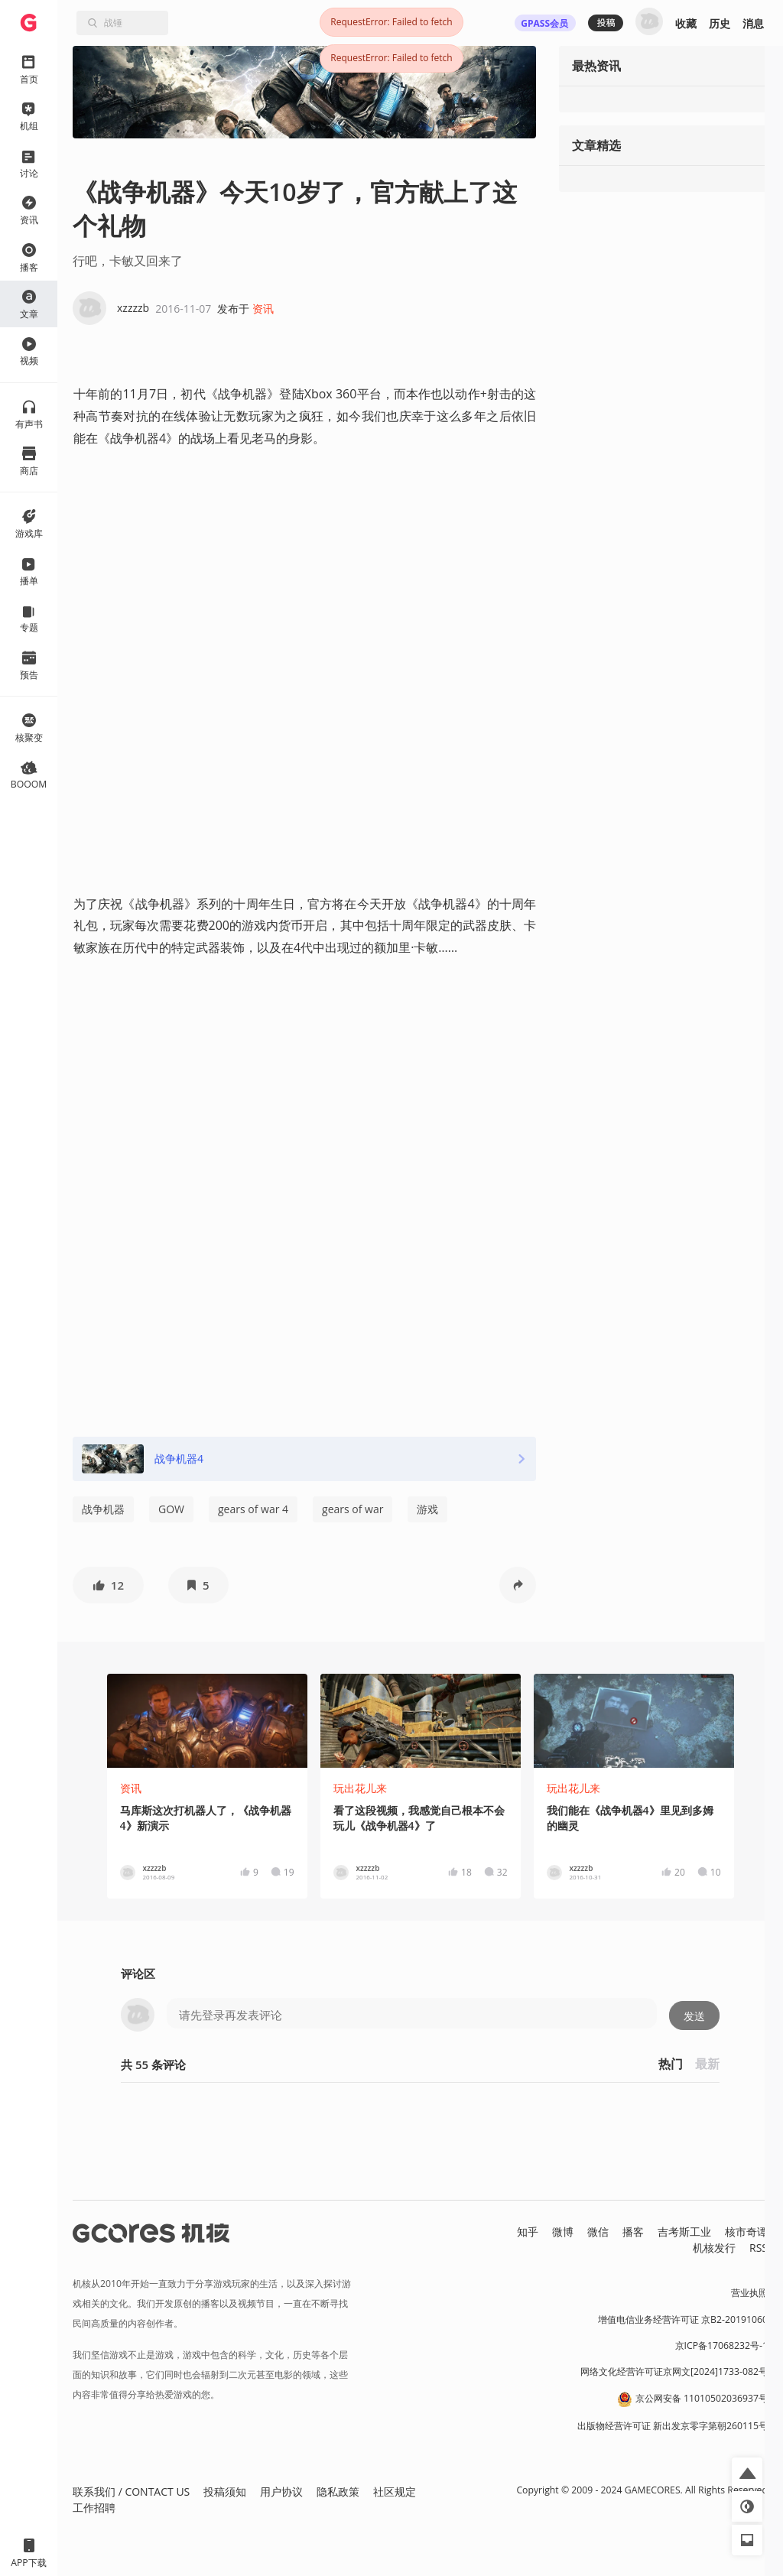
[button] (108, 1585)
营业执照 (749, 2292)
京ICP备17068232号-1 (721, 2345)
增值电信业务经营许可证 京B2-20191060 (683, 2319)
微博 (562, 2231)
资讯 (263, 308)
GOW (171, 1509)
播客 (633, 2231)
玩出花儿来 (360, 1788)
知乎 (527, 2231)
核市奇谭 (746, 2231)
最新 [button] (707, 2063)
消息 (753, 23)
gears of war (352, 1509)
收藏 (686, 23)
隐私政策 (338, 2491)
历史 (719, 23)
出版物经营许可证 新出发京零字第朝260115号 (672, 2425)
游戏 (427, 1509)
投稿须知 (224, 2491)
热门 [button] (670, 2063)
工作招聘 (94, 2507)
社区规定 (394, 2491)
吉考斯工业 (684, 2231)
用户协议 (281, 2491)
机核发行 (714, 2247)
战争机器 (103, 1509)
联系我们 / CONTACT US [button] (131, 2491)
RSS (758, 2247)
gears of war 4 (253, 1509)
